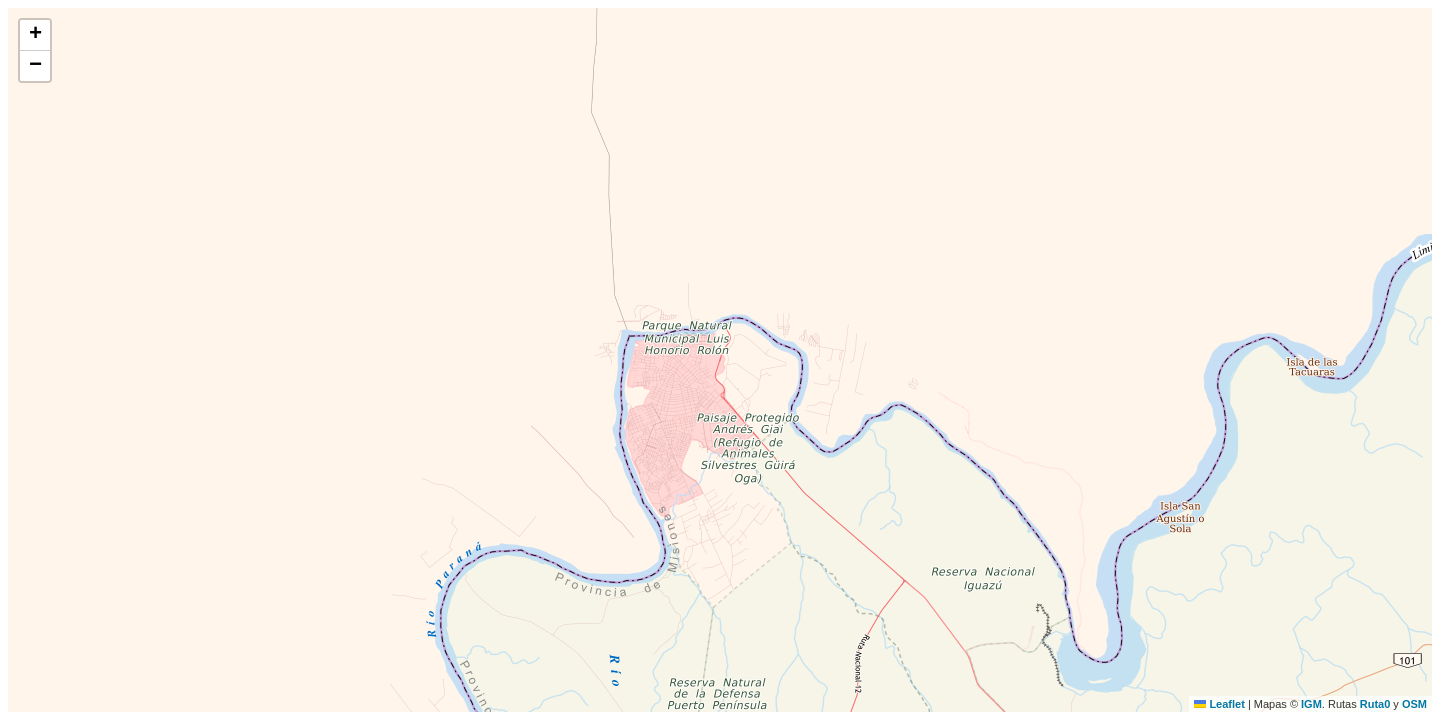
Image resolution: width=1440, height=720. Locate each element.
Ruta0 (1375, 704)
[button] (35, 35)
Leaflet (1219, 704)
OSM (1414, 704)
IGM (1311, 704)
